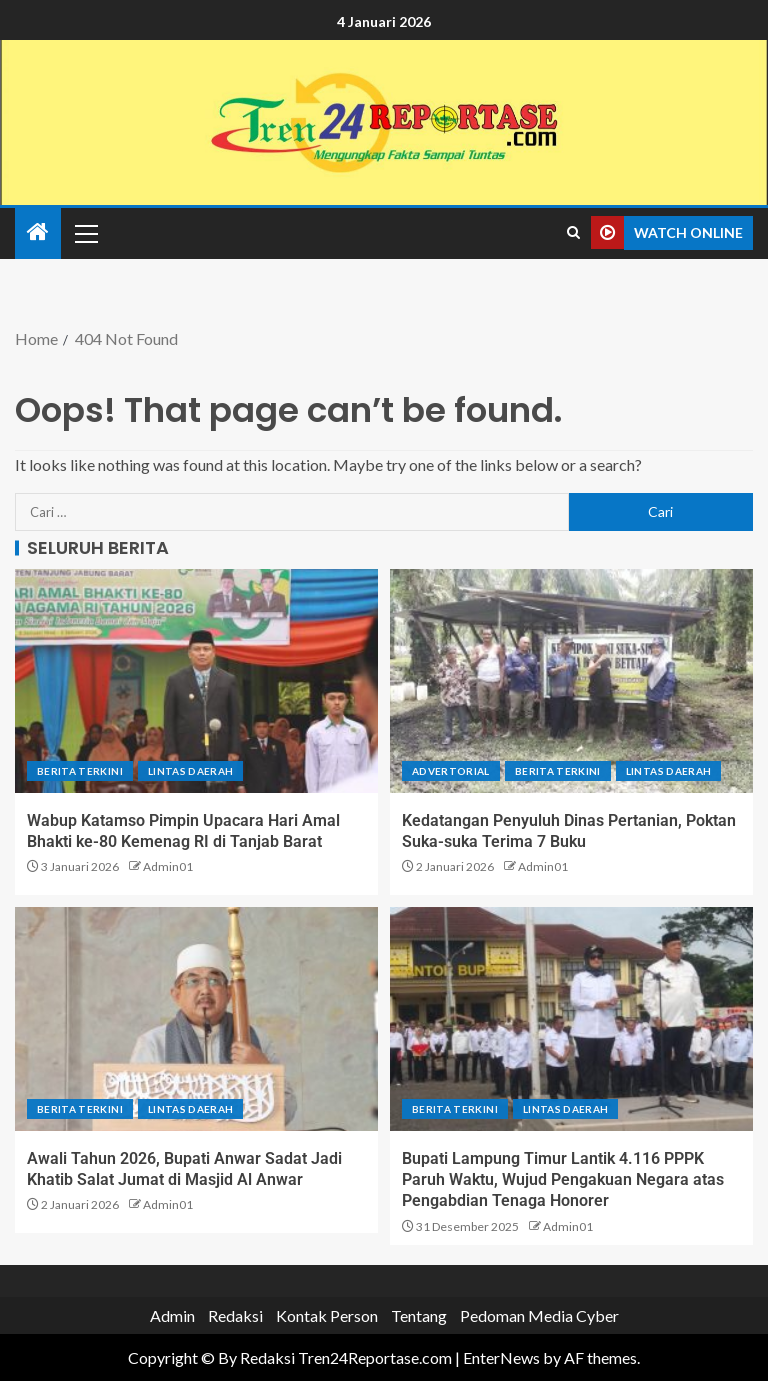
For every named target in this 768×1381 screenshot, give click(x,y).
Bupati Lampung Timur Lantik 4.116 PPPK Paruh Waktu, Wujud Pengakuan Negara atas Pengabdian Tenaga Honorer (563, 1180)
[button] (85, 233)
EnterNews (501, 1357)
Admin (172, 1315)
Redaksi (235, 1315)
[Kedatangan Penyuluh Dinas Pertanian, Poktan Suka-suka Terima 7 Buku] (571, 681)
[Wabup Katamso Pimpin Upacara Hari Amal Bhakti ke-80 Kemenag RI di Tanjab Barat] (196, 681)
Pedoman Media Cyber (539, 1315)
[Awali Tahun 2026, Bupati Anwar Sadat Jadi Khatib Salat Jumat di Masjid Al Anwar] (196, 1019)
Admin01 (168, 866)
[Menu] (85, 233)
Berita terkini (80, 771)
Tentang (419, 1315)
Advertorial (451, 771)
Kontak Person (327, 1315)
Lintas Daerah (191, 771)
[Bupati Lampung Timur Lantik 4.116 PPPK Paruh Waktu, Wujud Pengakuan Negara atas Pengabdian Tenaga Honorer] (571, 1019)
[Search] (573, 233)
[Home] (38, 232)
